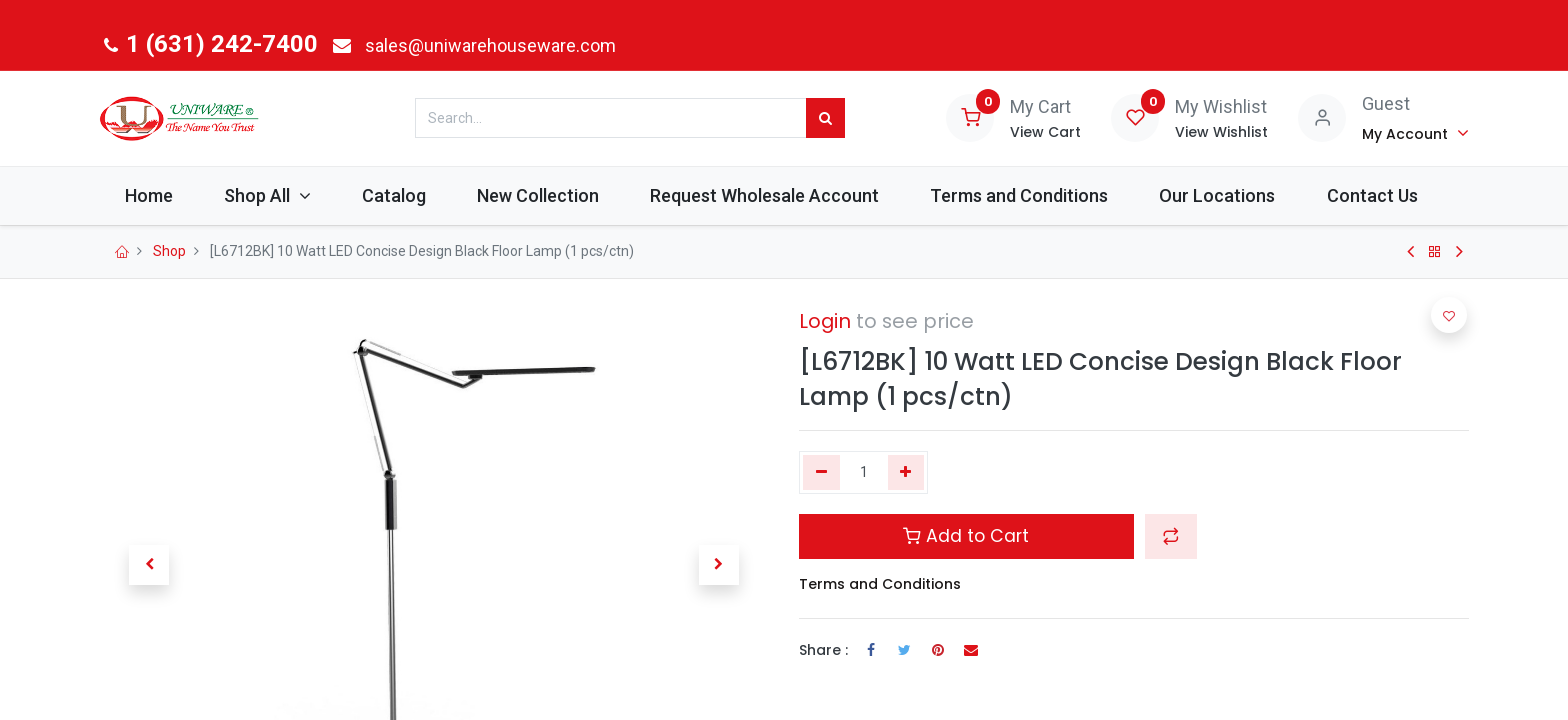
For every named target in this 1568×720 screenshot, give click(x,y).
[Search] (825, 118)
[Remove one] (821, 473)
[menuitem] (148, 195)
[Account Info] (1415, 133)
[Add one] (906, 473)
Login (825, 321)
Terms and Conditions (880, 584)
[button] (1171, 536)
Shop (169, 251)
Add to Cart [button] (966, 536)
